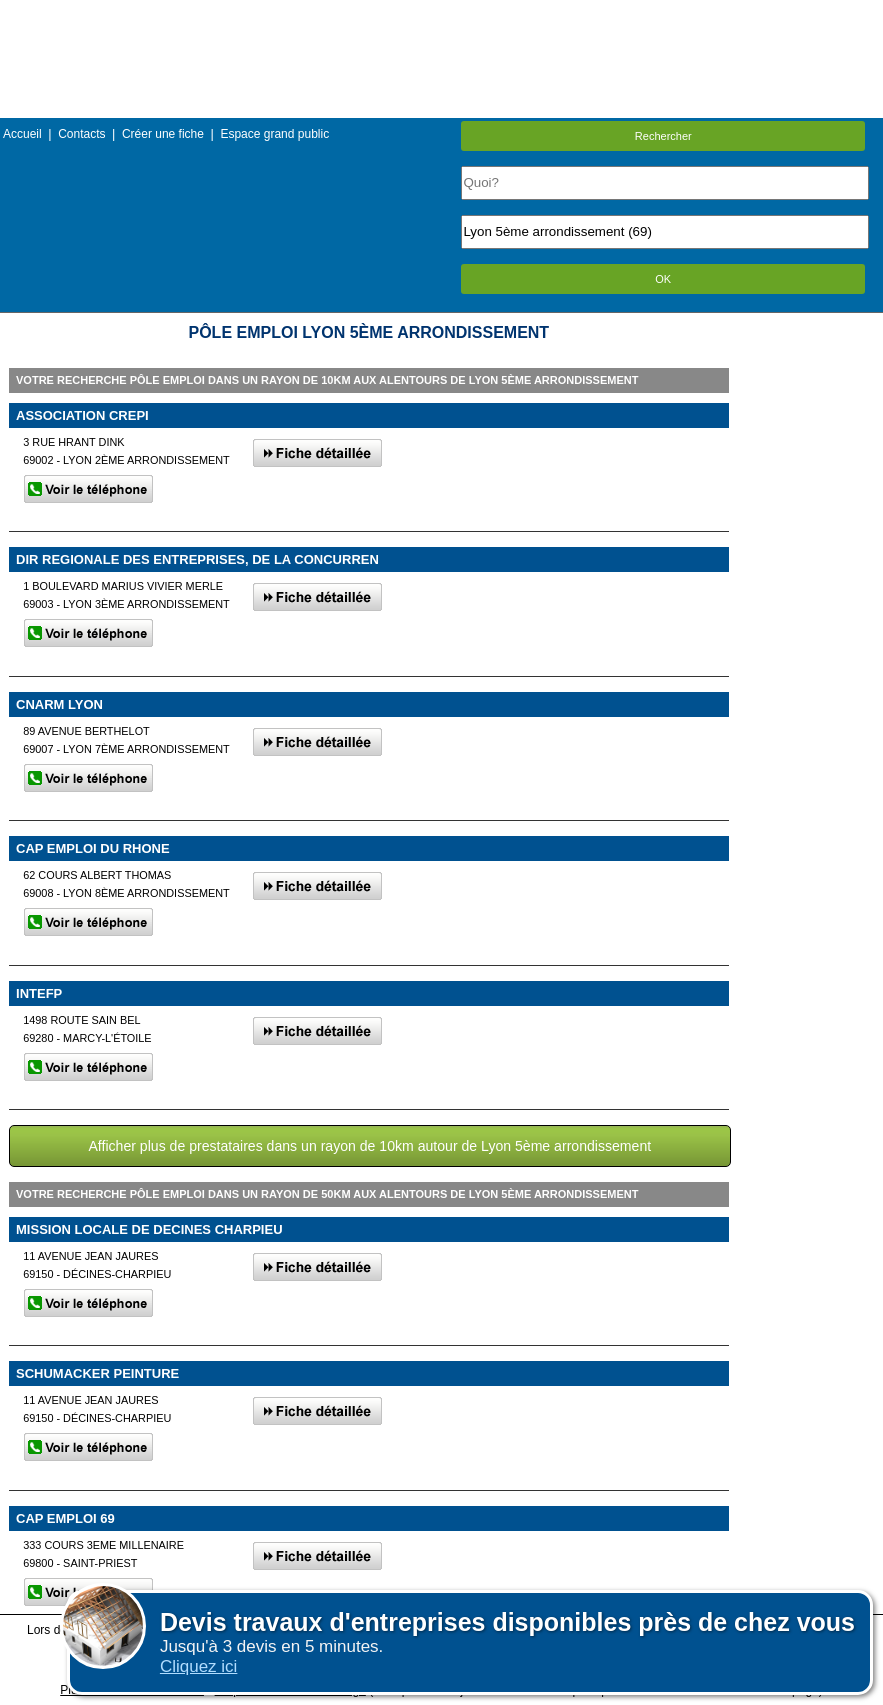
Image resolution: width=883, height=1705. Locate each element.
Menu (441, 14)
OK (663, 279)
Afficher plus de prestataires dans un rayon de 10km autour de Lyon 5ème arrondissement (369, 1146)
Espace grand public (274, 134)
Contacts (81, 134)
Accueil (22, 134)
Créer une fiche (163, 134)
